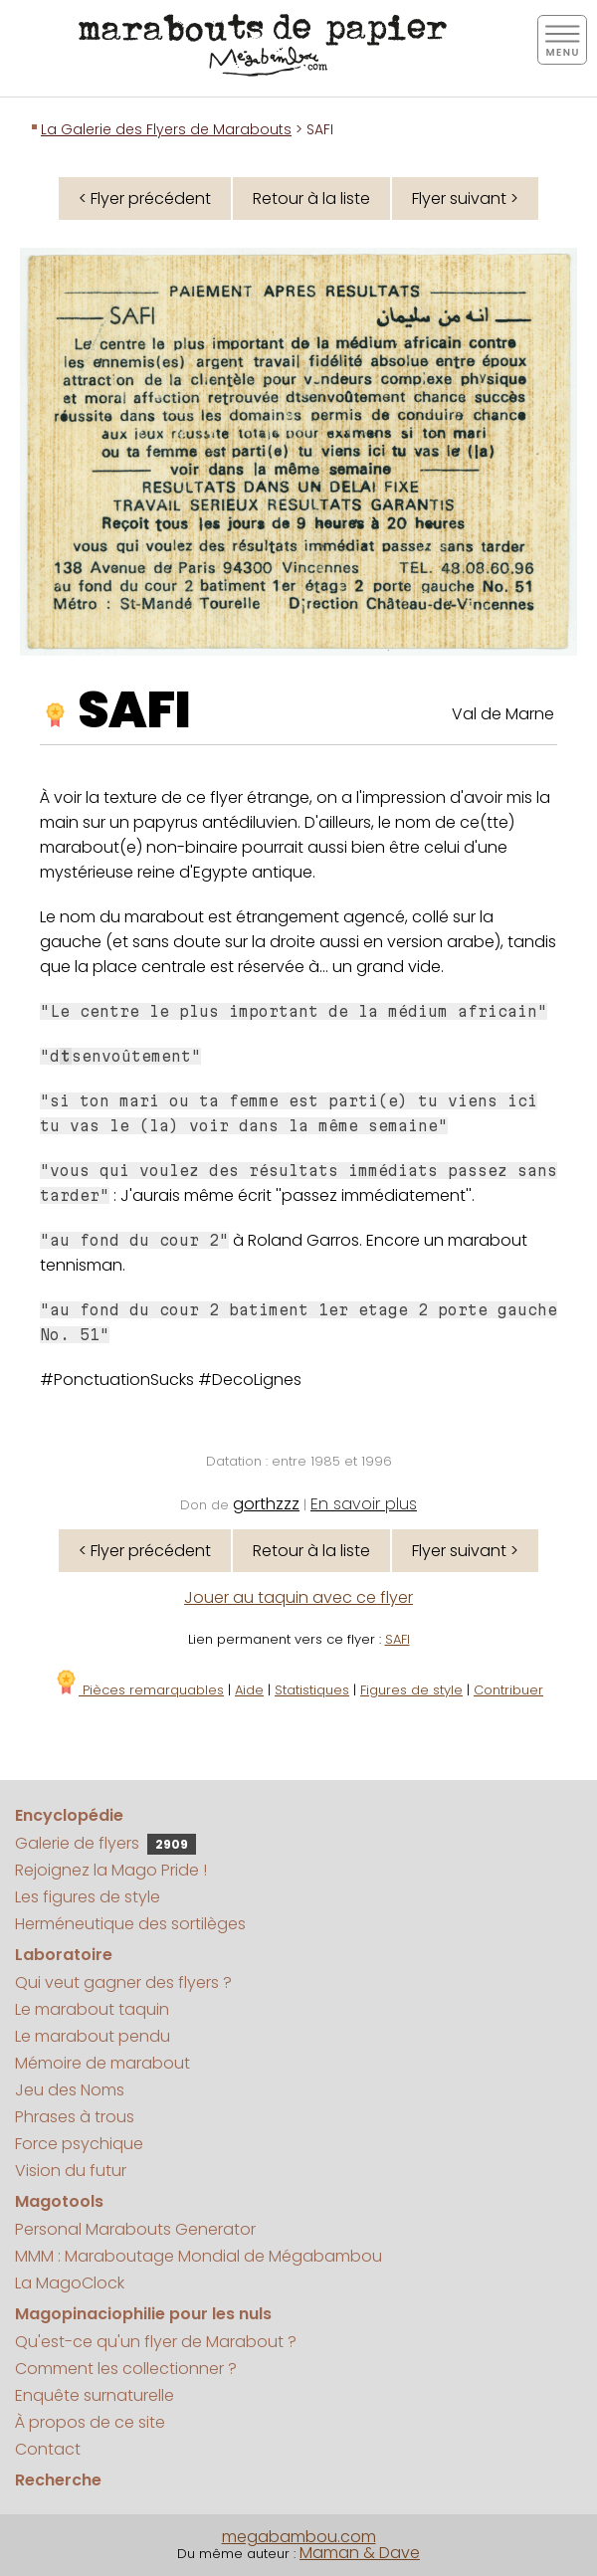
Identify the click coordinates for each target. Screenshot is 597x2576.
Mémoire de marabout (102, 2063)
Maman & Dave (359, 2552)
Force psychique (79, 2143)
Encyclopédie (69, 1815)
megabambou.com (299, 2536)
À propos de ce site (90, 2422)
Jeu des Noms (69, 2090)
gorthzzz (266, 1503)
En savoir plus (363, 1503)
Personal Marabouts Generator (135, 2229)
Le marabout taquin (92, 2009)
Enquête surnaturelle (94, 2395)
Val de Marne (503, 713)
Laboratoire (63, 1954)
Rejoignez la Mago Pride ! (111, 1870)
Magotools (59, 2201)
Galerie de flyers (105, 1843)
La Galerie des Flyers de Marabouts (166, 129)
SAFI (134, 710)
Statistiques (312, 1690)
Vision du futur (70, 2170)
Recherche (58, 2480)
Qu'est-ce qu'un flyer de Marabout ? (156, 2341)
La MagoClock (69, 2283)
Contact (48, 2449)
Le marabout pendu (92, 2036)
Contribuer (508, 1690)
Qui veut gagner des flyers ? (123, 1982)
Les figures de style (87, 1896)
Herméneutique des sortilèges (130, 1923)
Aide (249, 1690)
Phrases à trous (74, 2116)
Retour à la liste (311, 198)
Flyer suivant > (465, 198)
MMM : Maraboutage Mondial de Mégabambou (198, 2256)
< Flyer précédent (145, 198)
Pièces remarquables (139, 1690)
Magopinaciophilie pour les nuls (143, 2313)
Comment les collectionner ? (126, 2368)
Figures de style (411, 1690)
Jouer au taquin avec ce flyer (298, 1597)
